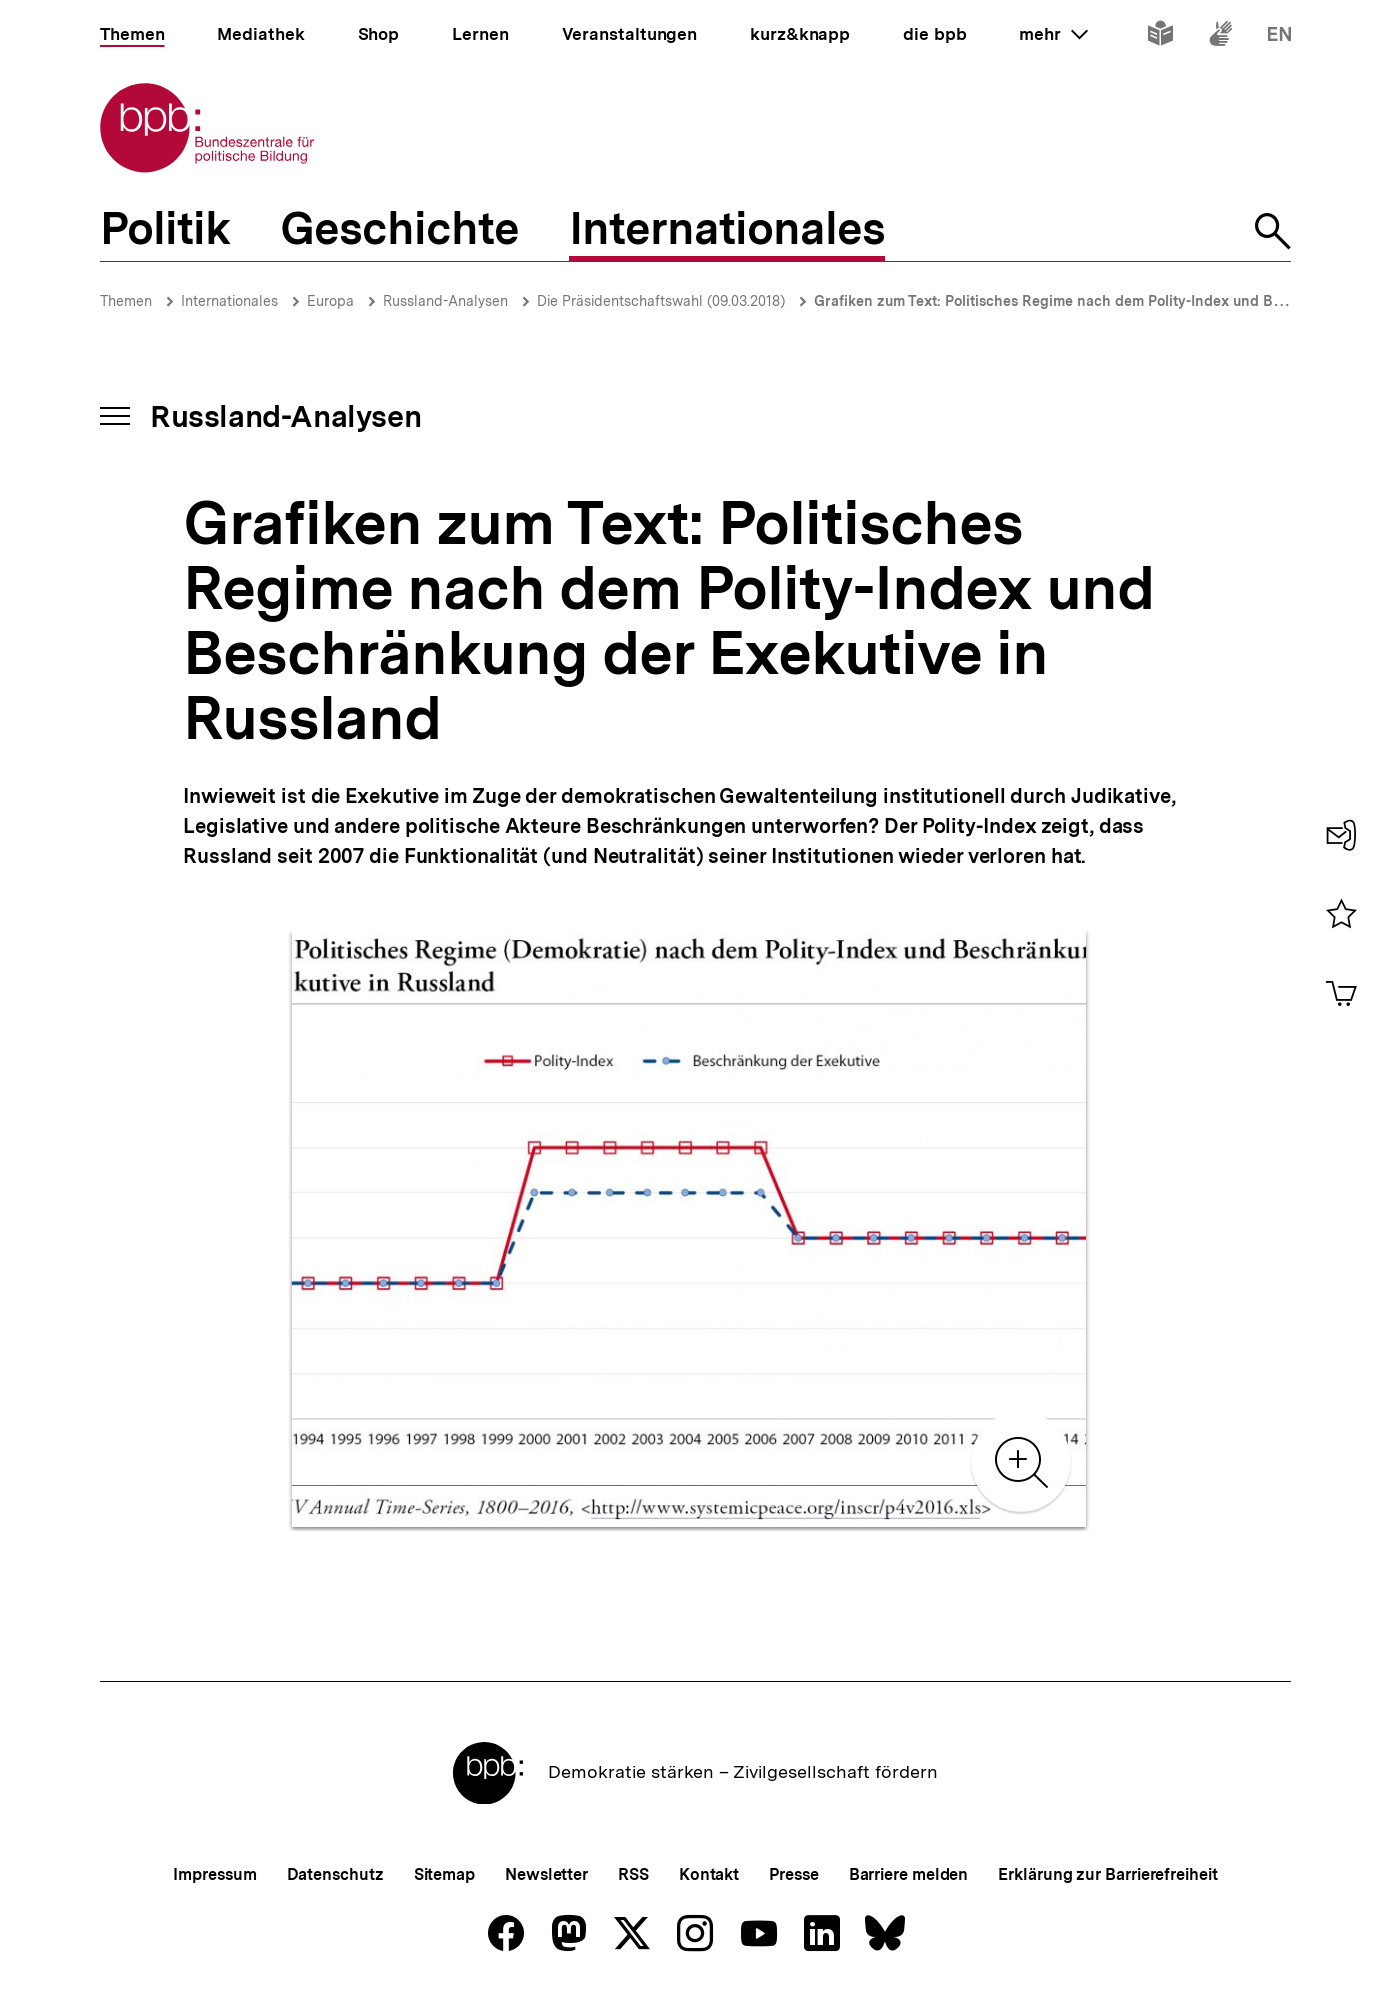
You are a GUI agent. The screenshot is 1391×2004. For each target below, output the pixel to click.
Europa (330, 301)
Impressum (214, 1874)
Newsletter (546, 1874)
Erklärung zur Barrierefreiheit (1107, 1874)
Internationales (229, 301)
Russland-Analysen (445, 301)
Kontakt (709, 1874)
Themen (126, 301)
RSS (633, 1874)
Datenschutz (335, 1874)
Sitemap (444, 1874)
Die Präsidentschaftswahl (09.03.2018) (661, 301)
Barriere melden (909, 1874)
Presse (793, 1874)
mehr (1053, 34)
